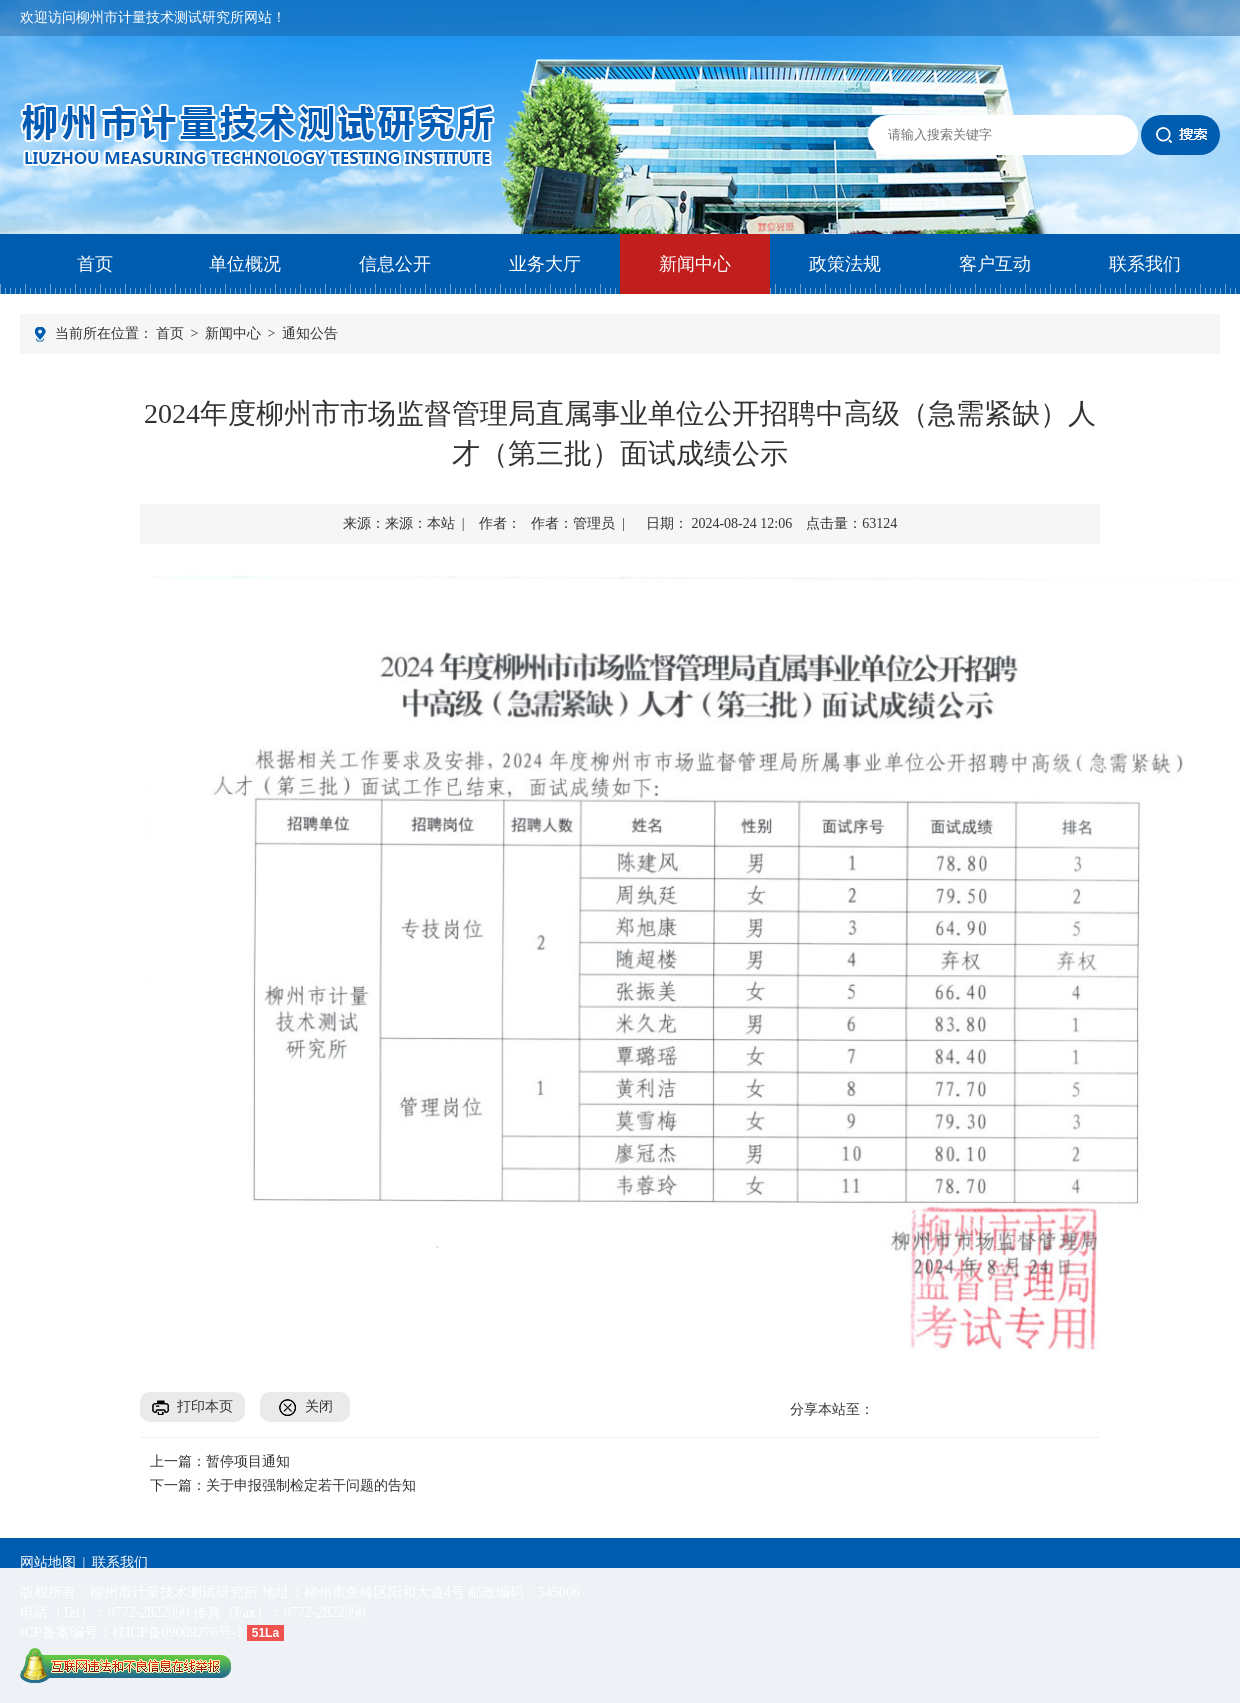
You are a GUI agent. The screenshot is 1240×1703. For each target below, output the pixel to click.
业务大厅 (545, 264)
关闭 (319, 1406)
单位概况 (245, 264)
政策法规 (845, 264)
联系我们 (1145, 264)
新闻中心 (695, 264)
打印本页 (205, 1406)
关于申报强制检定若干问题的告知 (311, 1485)
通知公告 (310, 333)
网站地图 (48, 1562)
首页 (95, 264)
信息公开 (395, 264)
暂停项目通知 (248, 1461)
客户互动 (995, 264)
